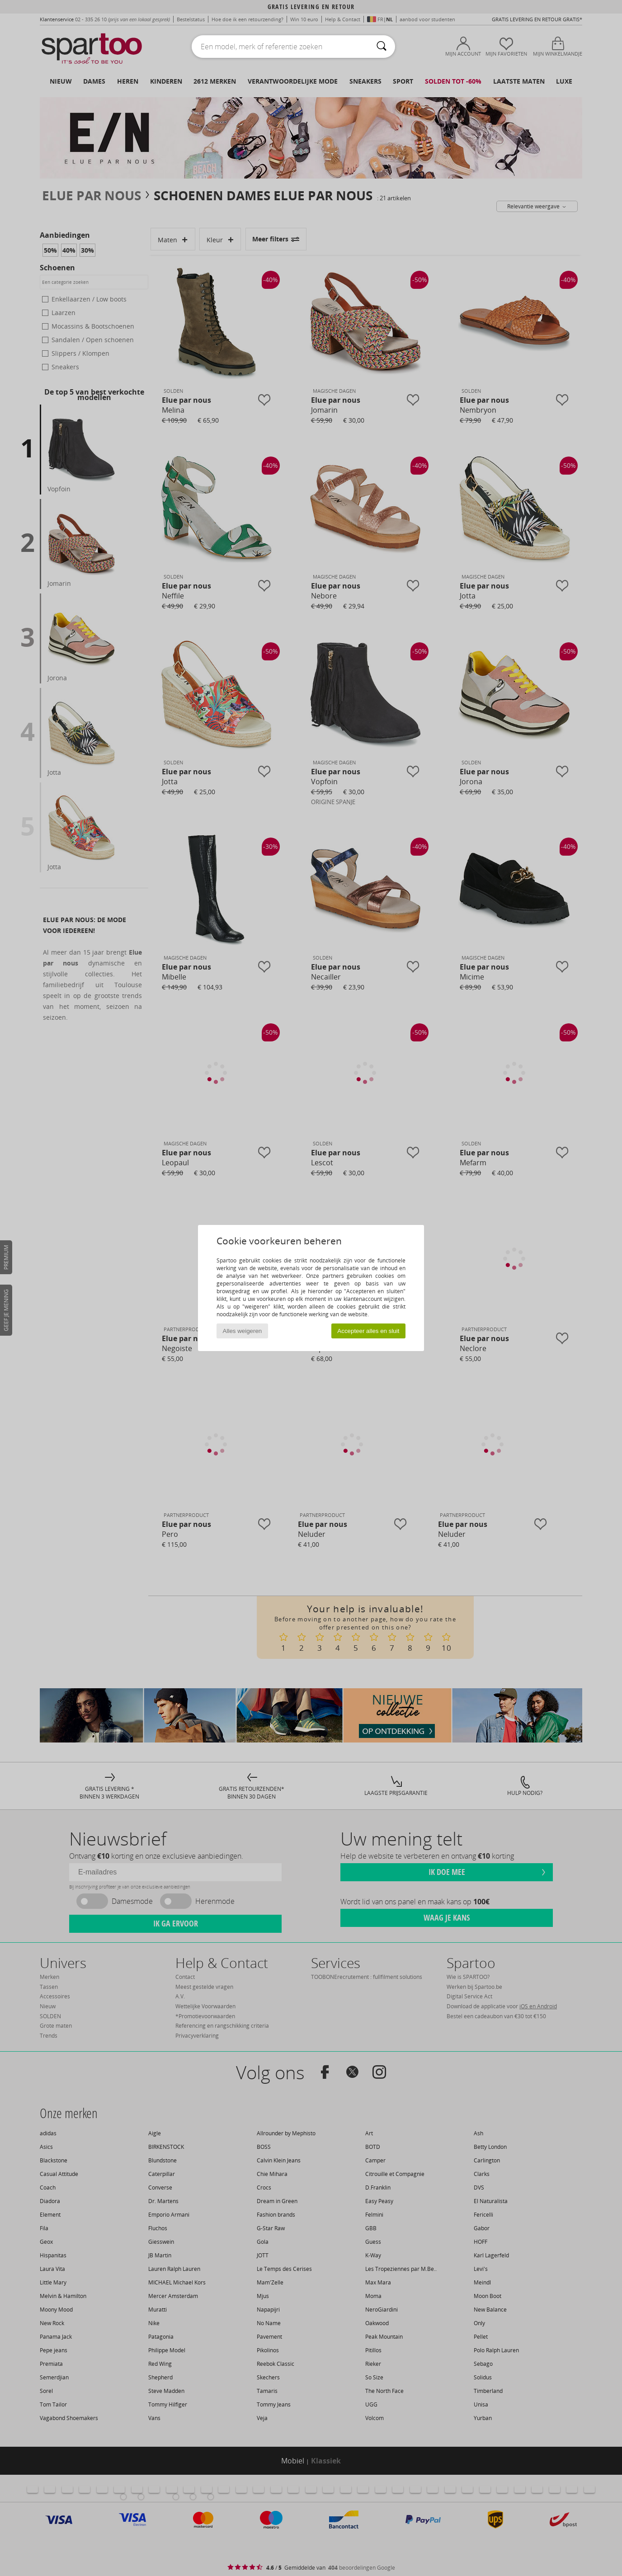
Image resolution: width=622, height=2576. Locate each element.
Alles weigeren (242, 1331)
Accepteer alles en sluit (368, 1331)
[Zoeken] (381, 46)
